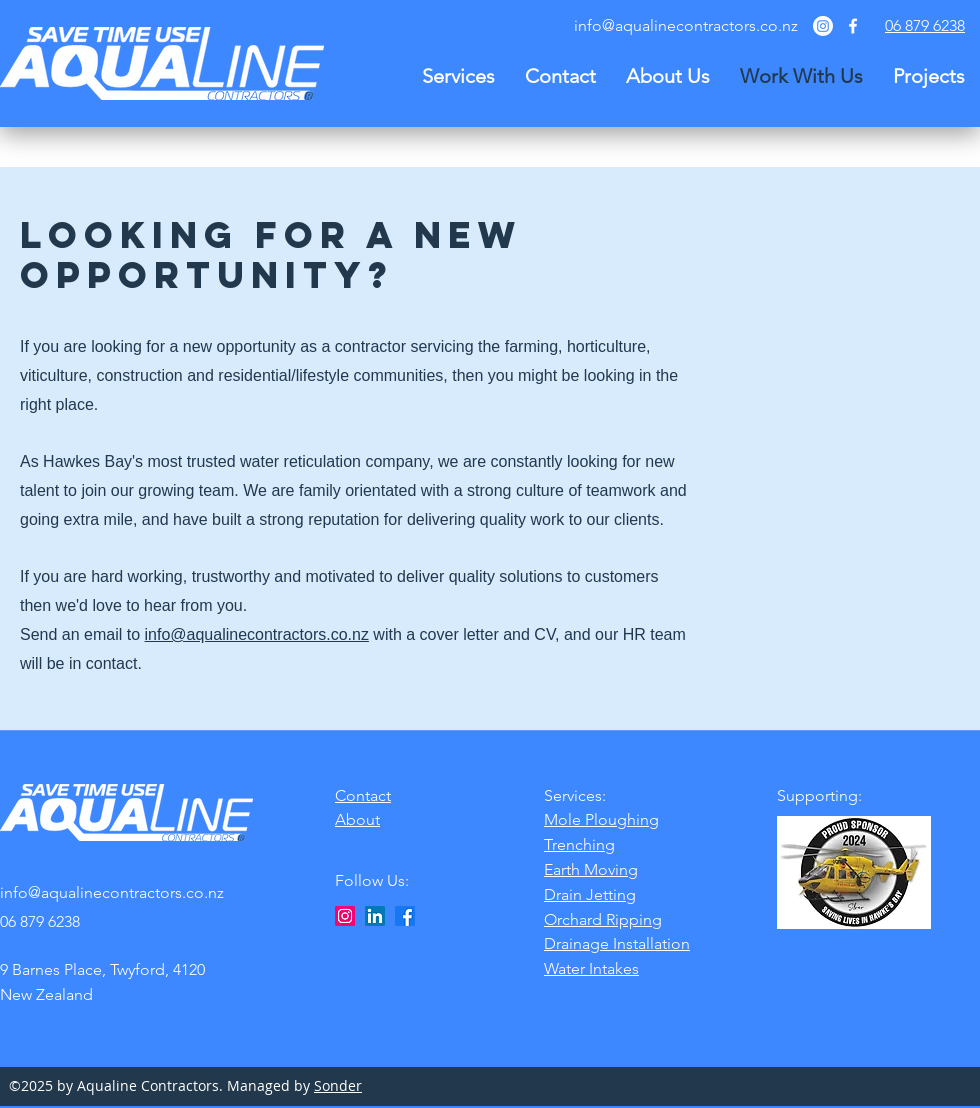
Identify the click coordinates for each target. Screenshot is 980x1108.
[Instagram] (823, 26)
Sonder (338, 1085)
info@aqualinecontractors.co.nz (686, 25)
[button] (458, 76)
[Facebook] (405, 916)
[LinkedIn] (375, 916)
